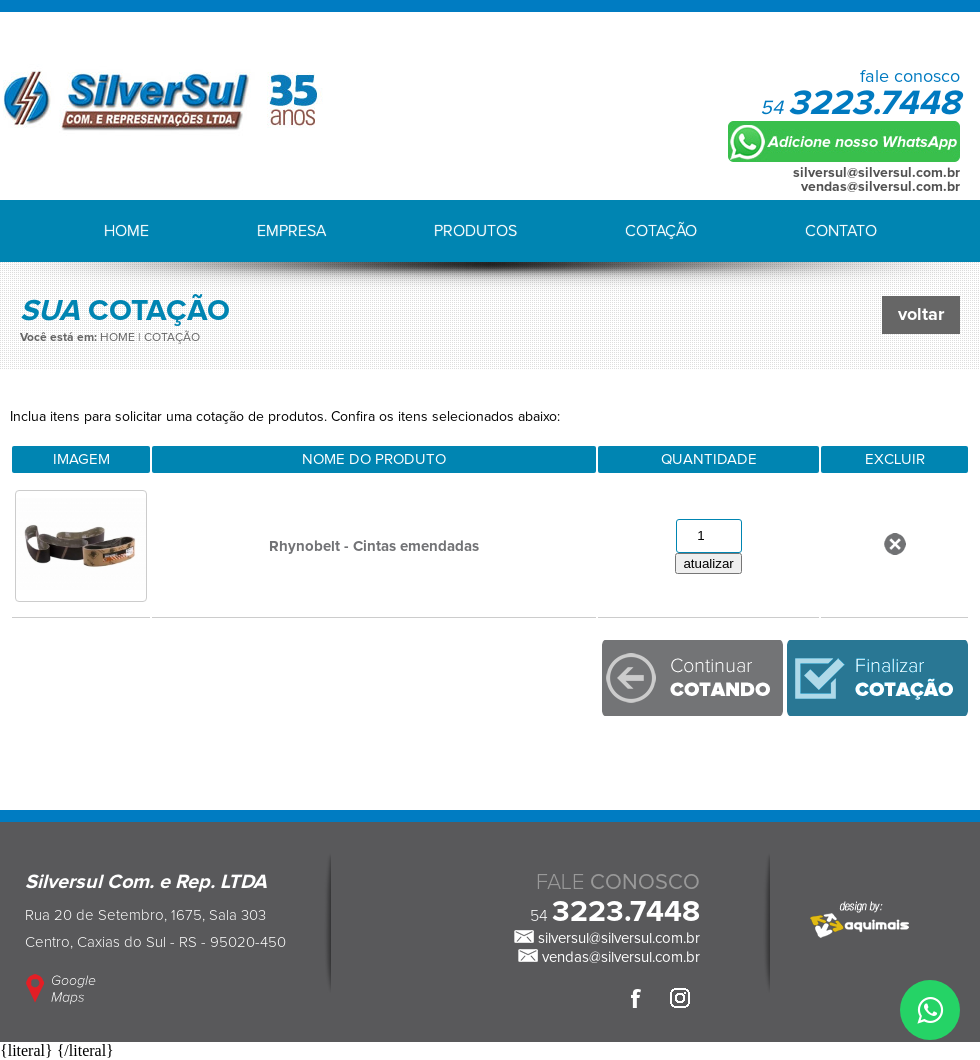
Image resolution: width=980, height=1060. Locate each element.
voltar (921, 315)
